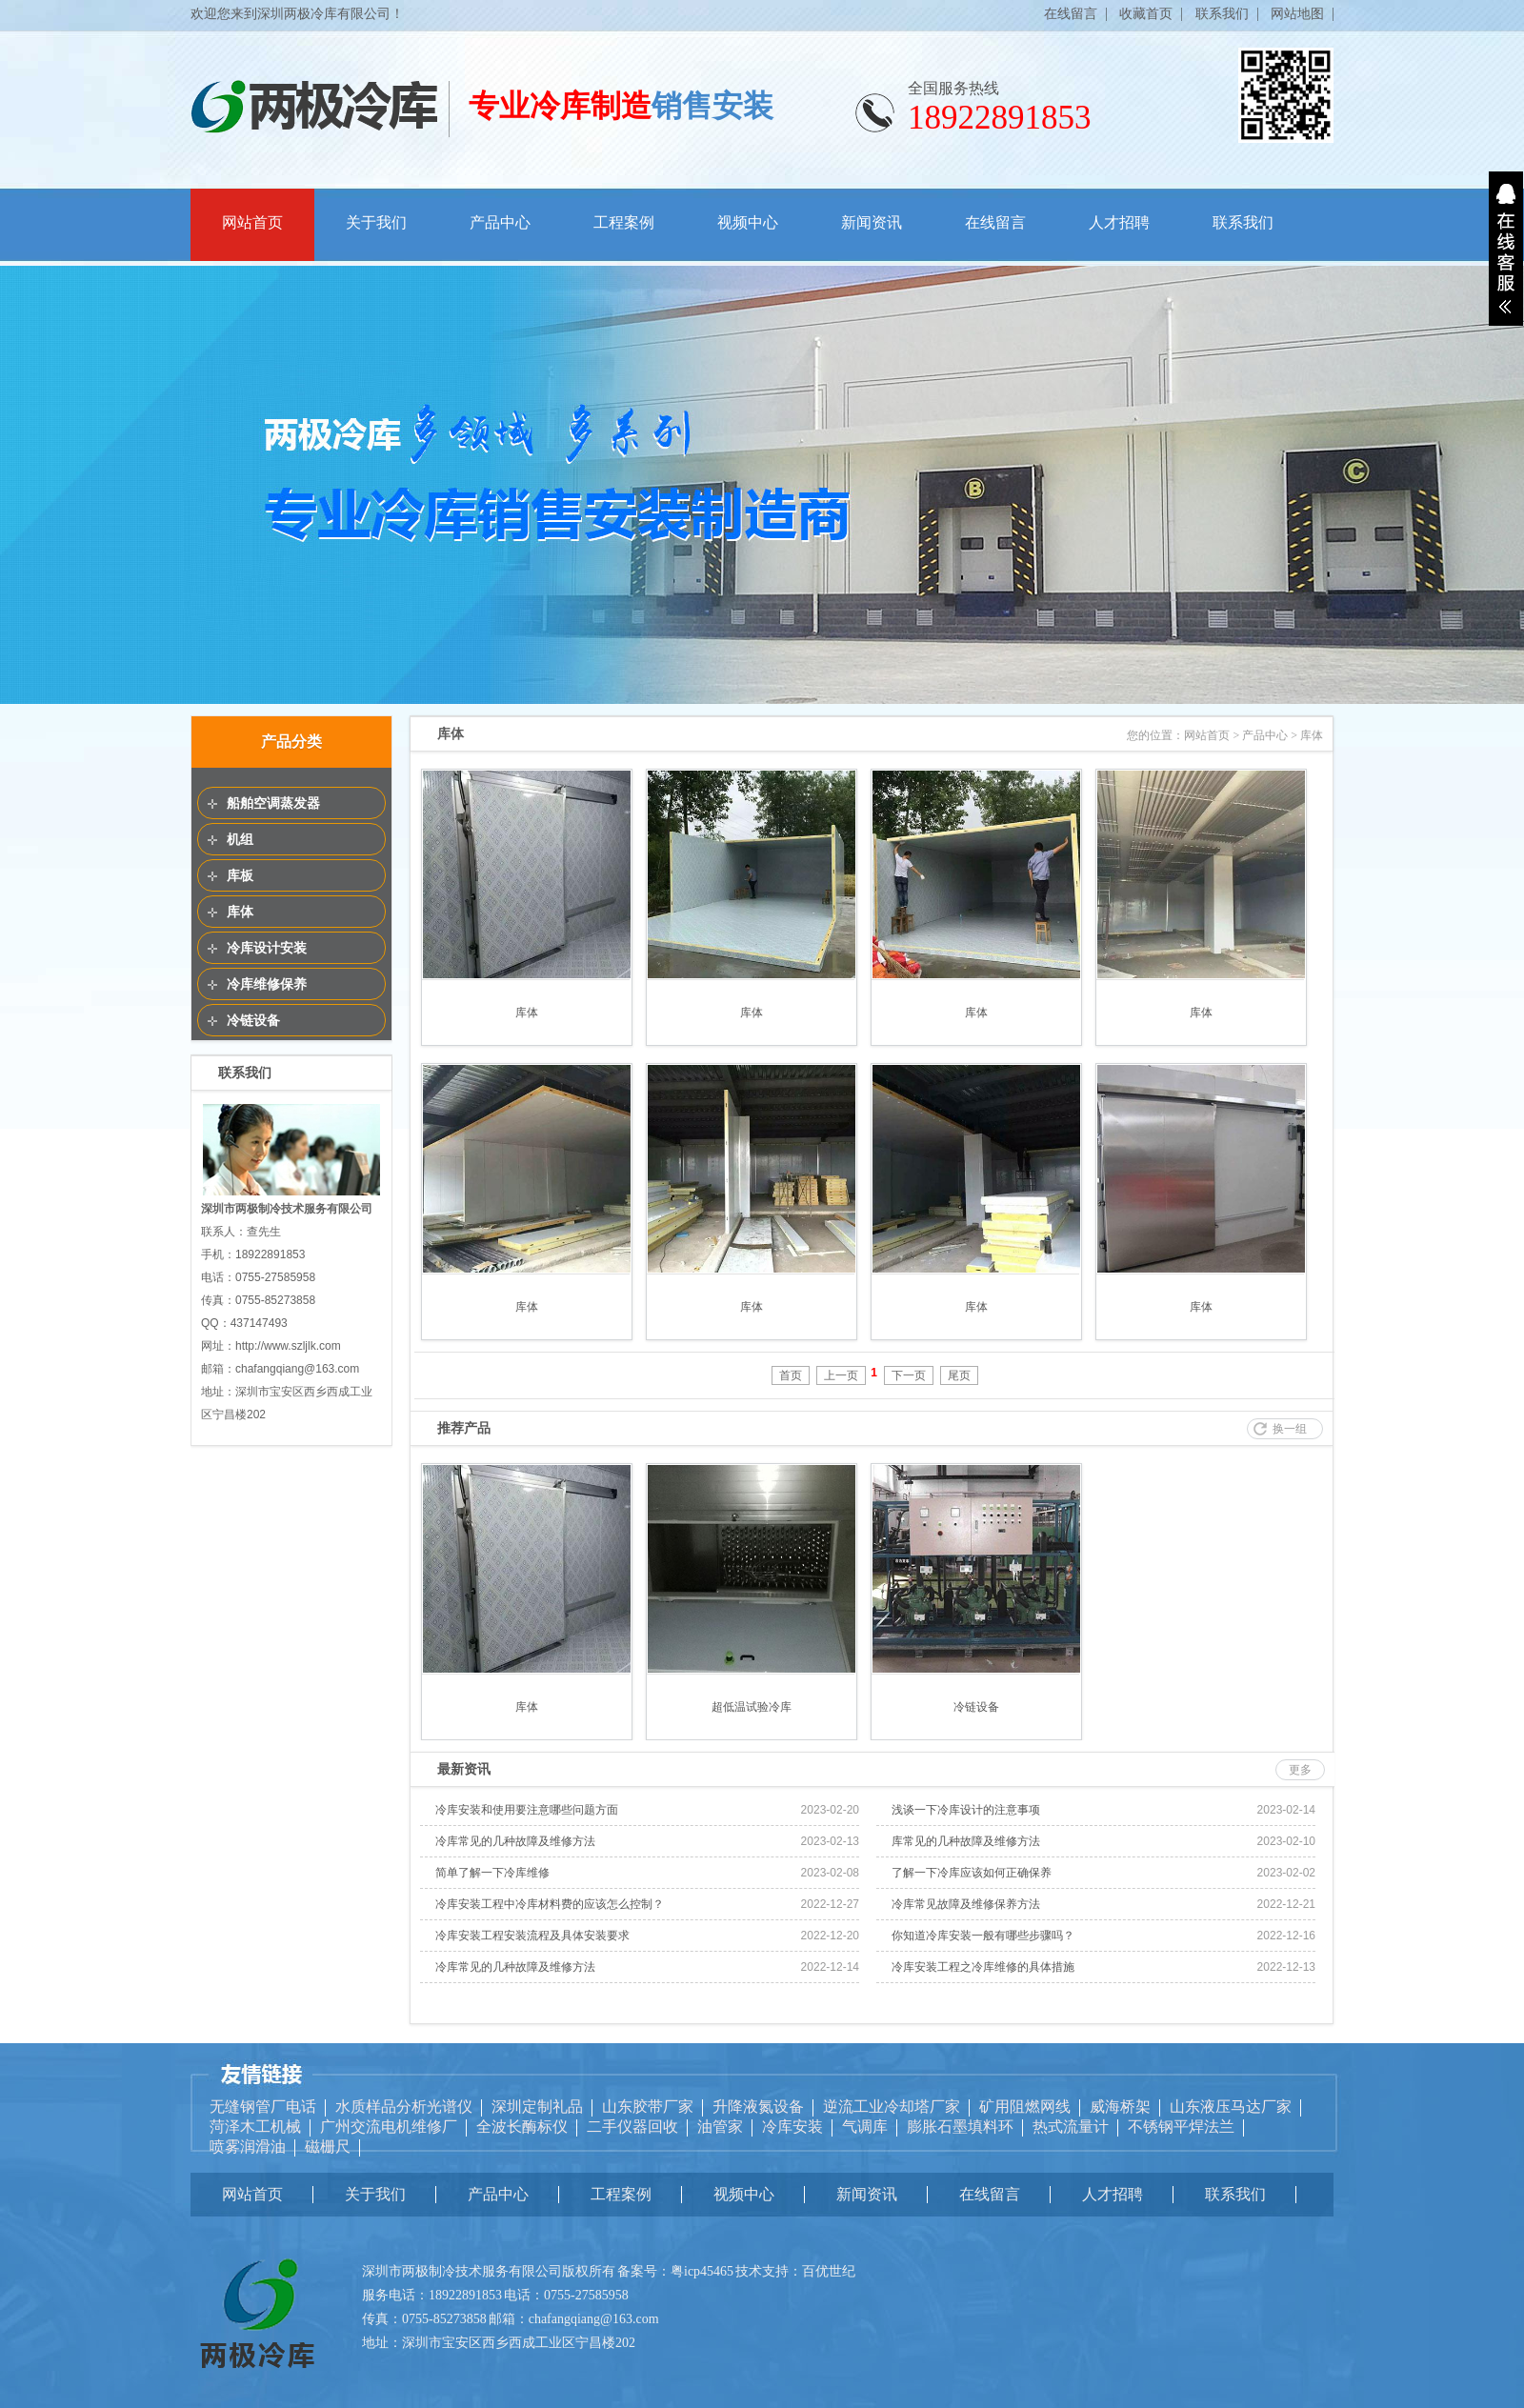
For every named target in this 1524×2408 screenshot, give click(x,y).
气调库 (865, 2126)
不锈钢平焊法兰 (1181, 2126)
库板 (240, 875)
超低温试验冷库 (752, 1707)
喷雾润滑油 (248, 2146)
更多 (1300, 1769)
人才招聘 (1119, 222)
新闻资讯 (871, 222)
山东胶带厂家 (647, 2106)
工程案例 (623, 222)
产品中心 (500, 222)
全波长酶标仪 (522, 2126)
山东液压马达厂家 (1231, 2106)
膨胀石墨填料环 (960, 2126)
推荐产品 (464, 1427)
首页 (790, 1375)
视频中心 (747, 222)
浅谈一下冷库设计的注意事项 (966, 1809)
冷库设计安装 (267, 947)
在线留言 (1070, 14)
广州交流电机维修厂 (388, 2126)
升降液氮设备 (758, 2106)
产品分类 (291, 741)
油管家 (720, 2126)
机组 (240, 839)
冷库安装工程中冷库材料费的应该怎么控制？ (549, 1904)
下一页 (909, 1375)
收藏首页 (1146, 14)
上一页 (841, 1375)
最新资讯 (464, 1768)
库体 (240, 911)
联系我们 (1222, 14)
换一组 (1290, 1428)
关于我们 (376, 222)
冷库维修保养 (267, 984)
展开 (1506, 248)
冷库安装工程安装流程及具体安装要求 (532, 1935)
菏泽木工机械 (255, 2126)
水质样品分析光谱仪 (403, 2106)
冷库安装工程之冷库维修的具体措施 (983, 1967)
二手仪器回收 (632, 2126)
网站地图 (1297, 14)
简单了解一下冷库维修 (492, 1872)
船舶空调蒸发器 (273, 803)
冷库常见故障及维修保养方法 (966, 1904)
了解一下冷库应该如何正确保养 (972, 1872)
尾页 (959, 1375)
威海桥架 (1120, 2106)
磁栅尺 (328, 2146)
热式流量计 (1071, 2126)
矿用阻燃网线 (1025, 2106)
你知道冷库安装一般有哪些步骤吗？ (983, 1935)
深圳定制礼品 (537, 2106)
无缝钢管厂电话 (263, 2106)
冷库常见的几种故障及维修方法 (515, 1841)
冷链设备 (253, 1020)
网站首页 (252, 222)
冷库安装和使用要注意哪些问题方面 (526, 1809)
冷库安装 (792, 2126)
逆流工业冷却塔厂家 (891, 2106)
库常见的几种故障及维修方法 (966, 1841)
